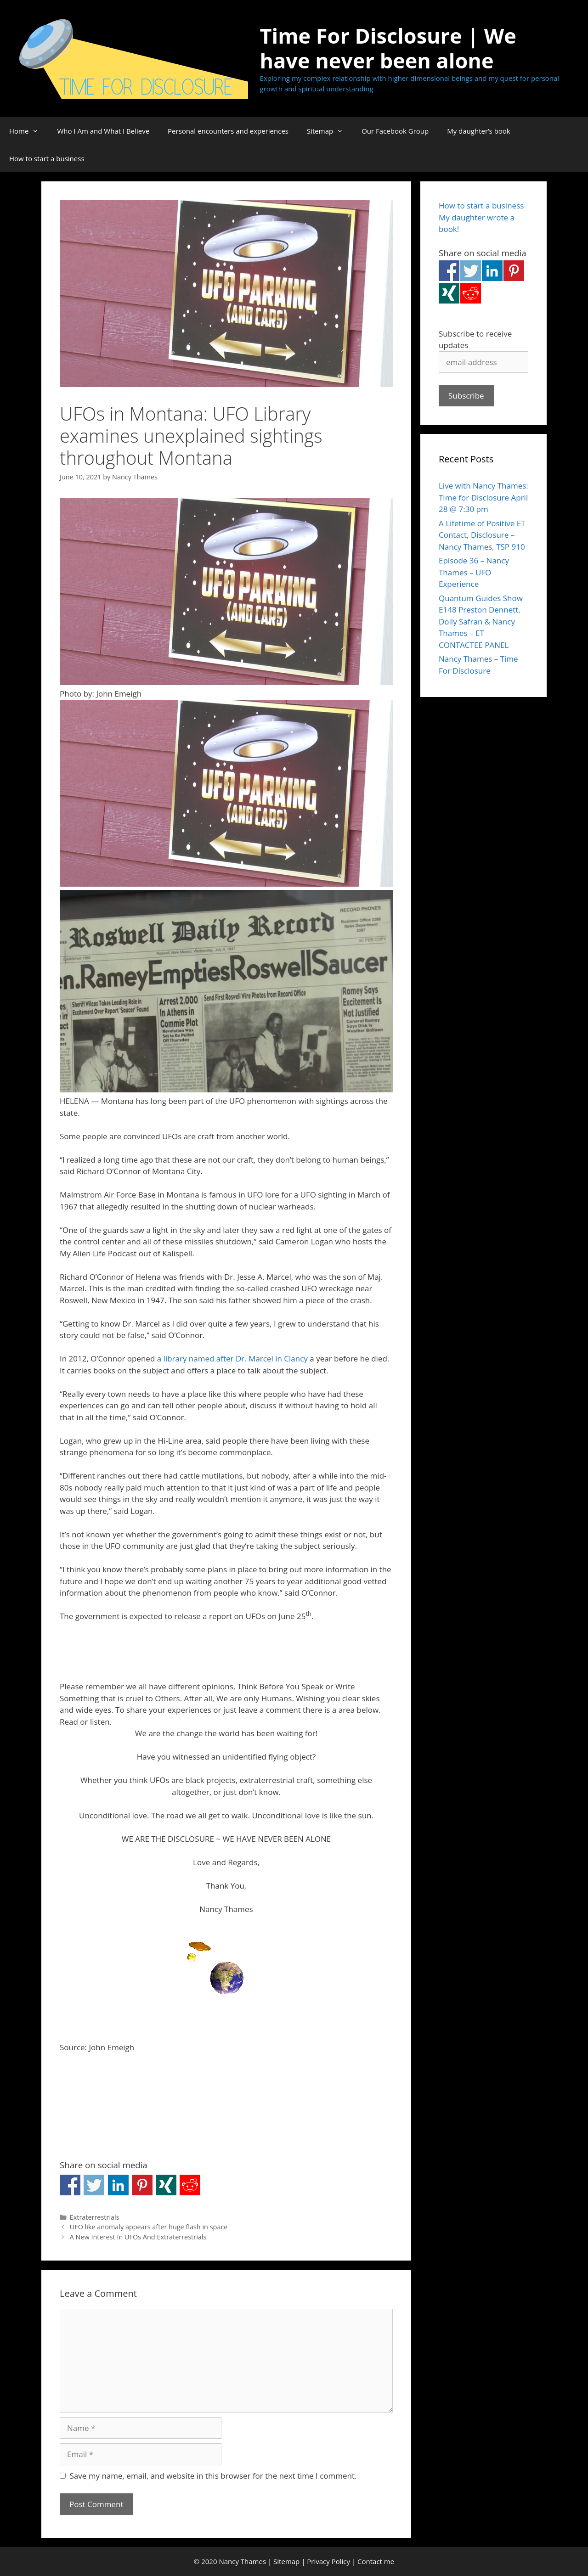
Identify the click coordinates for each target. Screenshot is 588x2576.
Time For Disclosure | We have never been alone (388, 48)
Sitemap (329, 131)
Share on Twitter (94, 2185)
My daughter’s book (478, 130)
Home (28, 131)
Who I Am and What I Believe (103, 130)
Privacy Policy (328, 2561)
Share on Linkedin (118, 2185)
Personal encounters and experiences (228, 130)
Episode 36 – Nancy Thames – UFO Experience (474, 572)
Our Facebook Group (395, 130)
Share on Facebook (70, 2185)
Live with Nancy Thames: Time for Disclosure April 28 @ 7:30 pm (483, 497)
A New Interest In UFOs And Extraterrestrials (138, 2237)
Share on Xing (166, 2185)
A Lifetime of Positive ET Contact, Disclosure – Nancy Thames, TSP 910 (482, 535)
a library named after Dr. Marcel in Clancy (232, 1358)
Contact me (375, 2561)
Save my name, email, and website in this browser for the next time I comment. (213, 2475)
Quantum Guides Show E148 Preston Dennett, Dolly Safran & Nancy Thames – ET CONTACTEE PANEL (481, 621)
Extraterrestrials (94, 2217)
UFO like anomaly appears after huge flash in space (149, 2226)
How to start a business (47, 158)
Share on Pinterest (142, 2185)
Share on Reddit (190, 2185)
